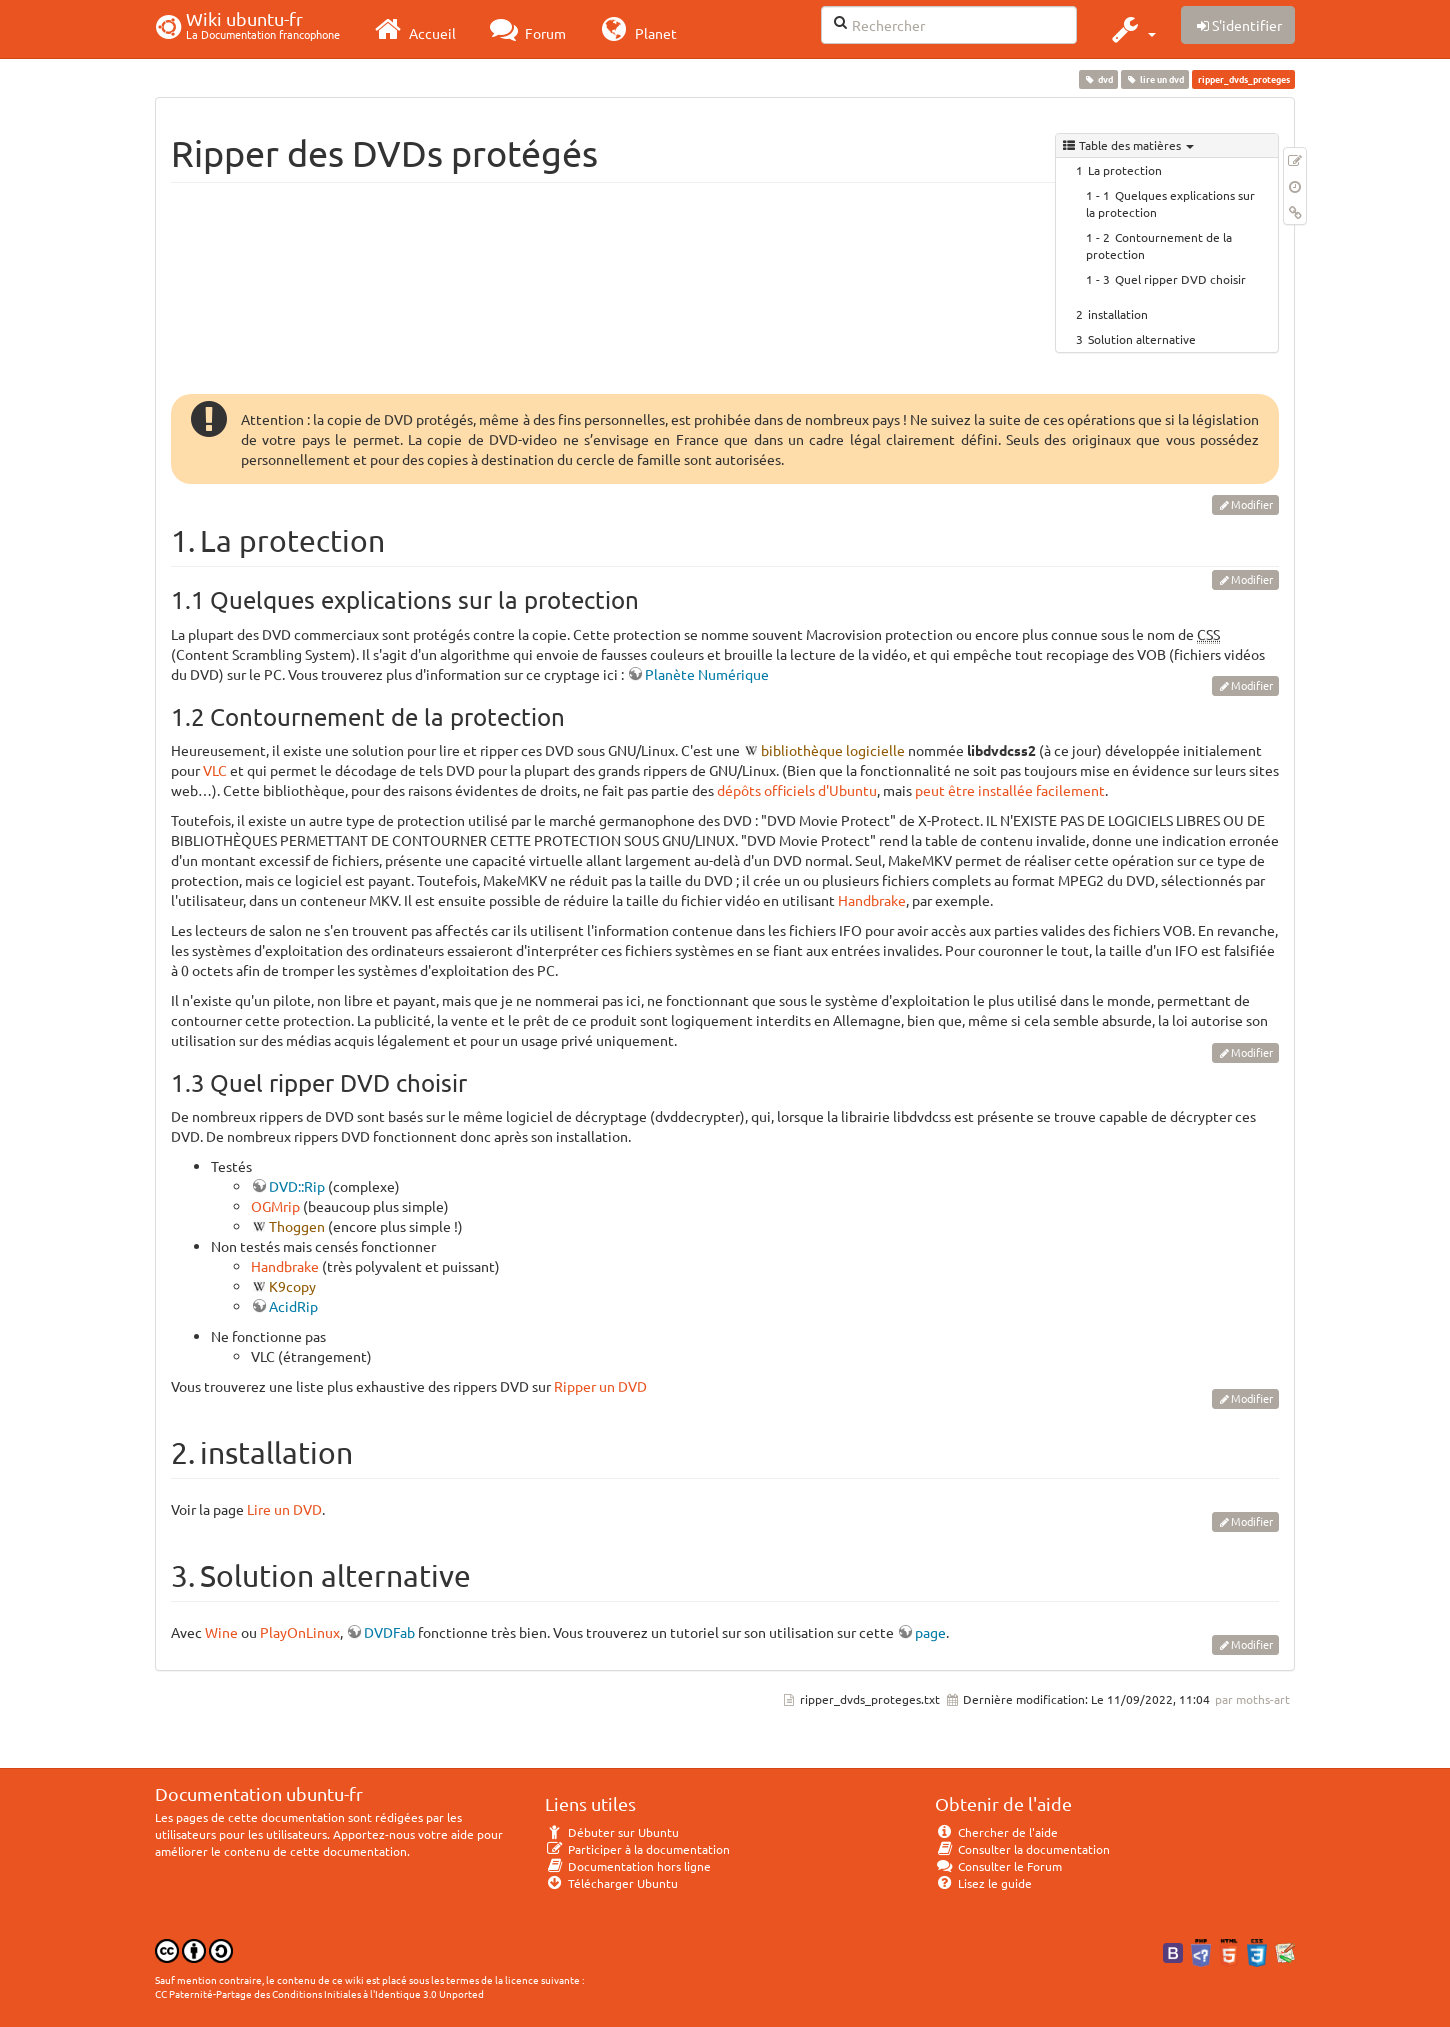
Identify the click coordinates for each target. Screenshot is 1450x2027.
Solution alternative (1142, 339)
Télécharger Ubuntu (611, 1883)
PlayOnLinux (300, 1632)
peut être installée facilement (1010, 790)
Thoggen (297, 1226)
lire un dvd (1155, 79)
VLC (215, 770)
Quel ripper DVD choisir (1180, 279)
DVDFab (389, 1632)
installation (1118, 314)
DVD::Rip (297, 1186)
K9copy (292, 1286)
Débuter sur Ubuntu (612, 1832)
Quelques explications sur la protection (1170, 203)
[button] (1131, 29)
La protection (1125, 170)
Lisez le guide (983, 1883)
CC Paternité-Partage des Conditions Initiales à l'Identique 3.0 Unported (319, 1993)
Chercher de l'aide (996, 1832)
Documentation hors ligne (628, 1866)
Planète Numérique (707, 674)
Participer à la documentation (637, 1849)
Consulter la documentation (1022, 1849)
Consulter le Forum (998, 1866)
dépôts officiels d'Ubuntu (797, 790)
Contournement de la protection (1159, 245)
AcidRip (293, 1306)
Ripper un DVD (600, 1386)
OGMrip (275, 1206)
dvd (1098, 79)
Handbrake (872, 900)
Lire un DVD (284, 1509)
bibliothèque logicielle (833, 750)
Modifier (1252, 504)
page (930, 1632)
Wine (221, 1632)
